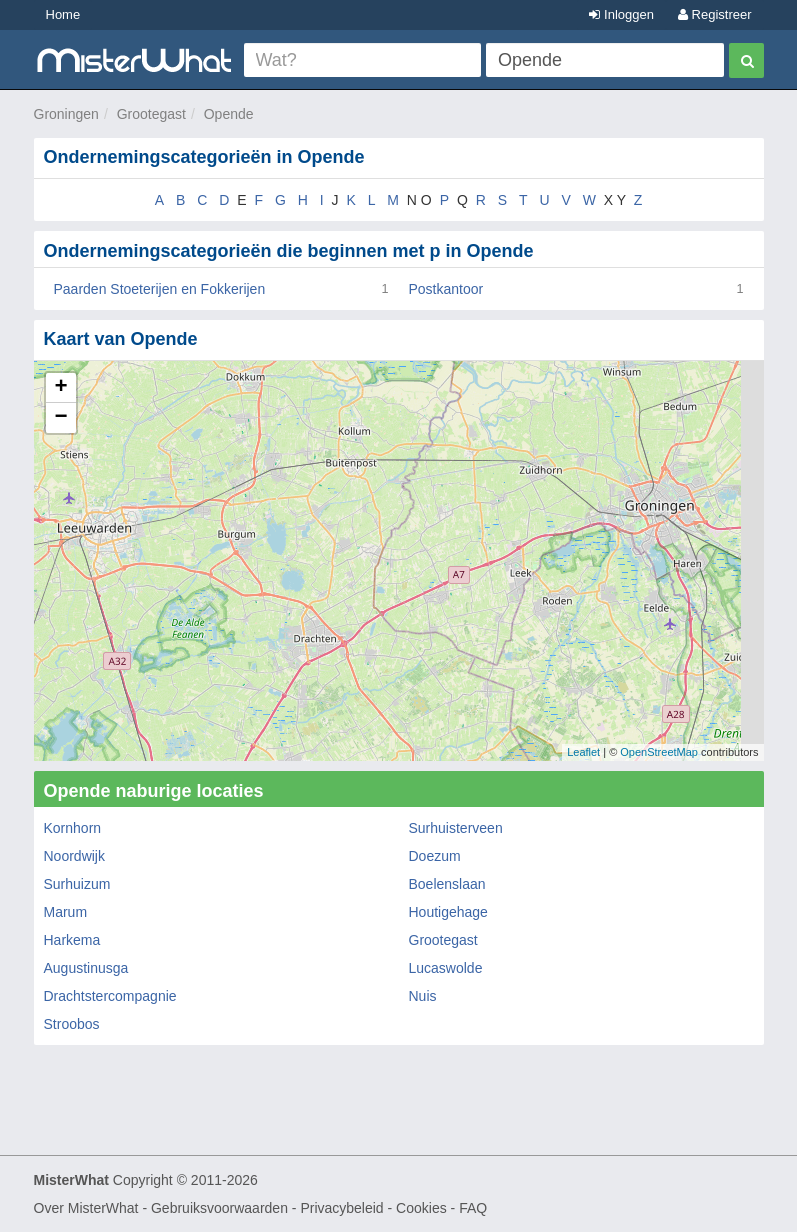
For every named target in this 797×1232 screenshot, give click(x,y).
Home (63, 14)
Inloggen (621, 14)
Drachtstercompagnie (110, 996)
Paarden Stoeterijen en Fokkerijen (160, 289)
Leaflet (583, 752)
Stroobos (72, 1024)
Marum (66, 912)
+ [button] (60, 388)
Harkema (72, 940)
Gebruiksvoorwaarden (219, 1208)
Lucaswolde (446, 968)
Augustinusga (86, 968)
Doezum (435, 856)
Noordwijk (74, 856)
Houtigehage (448, 912)
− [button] (60, 418)
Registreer (715, 14)
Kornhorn (73, 828)
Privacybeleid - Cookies (373, 1208)
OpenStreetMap (659, 752)
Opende (229, 114)
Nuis (423, 996)
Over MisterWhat (86, 1208)
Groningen (66, 114)
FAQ (473, 1208)
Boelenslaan (447, 884)
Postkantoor (446, 289)
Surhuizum (77, 884)
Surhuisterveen (456, 828)
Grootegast (151, 114)
